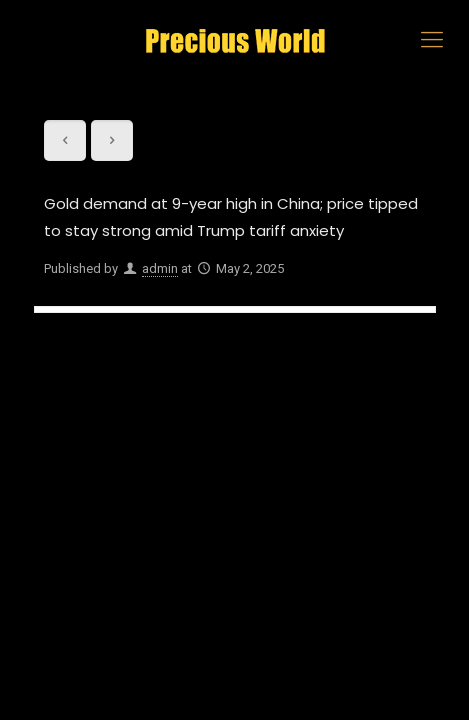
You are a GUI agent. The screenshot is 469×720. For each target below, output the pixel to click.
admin (160, 268)
